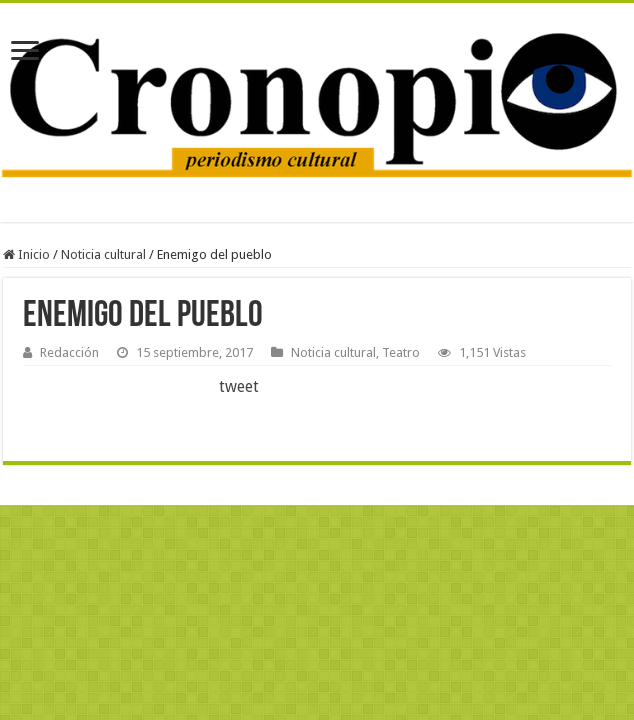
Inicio (26, 254)
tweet (239, 386)
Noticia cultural (103, 254)
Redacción (69, 352)
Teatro (401, 352)
